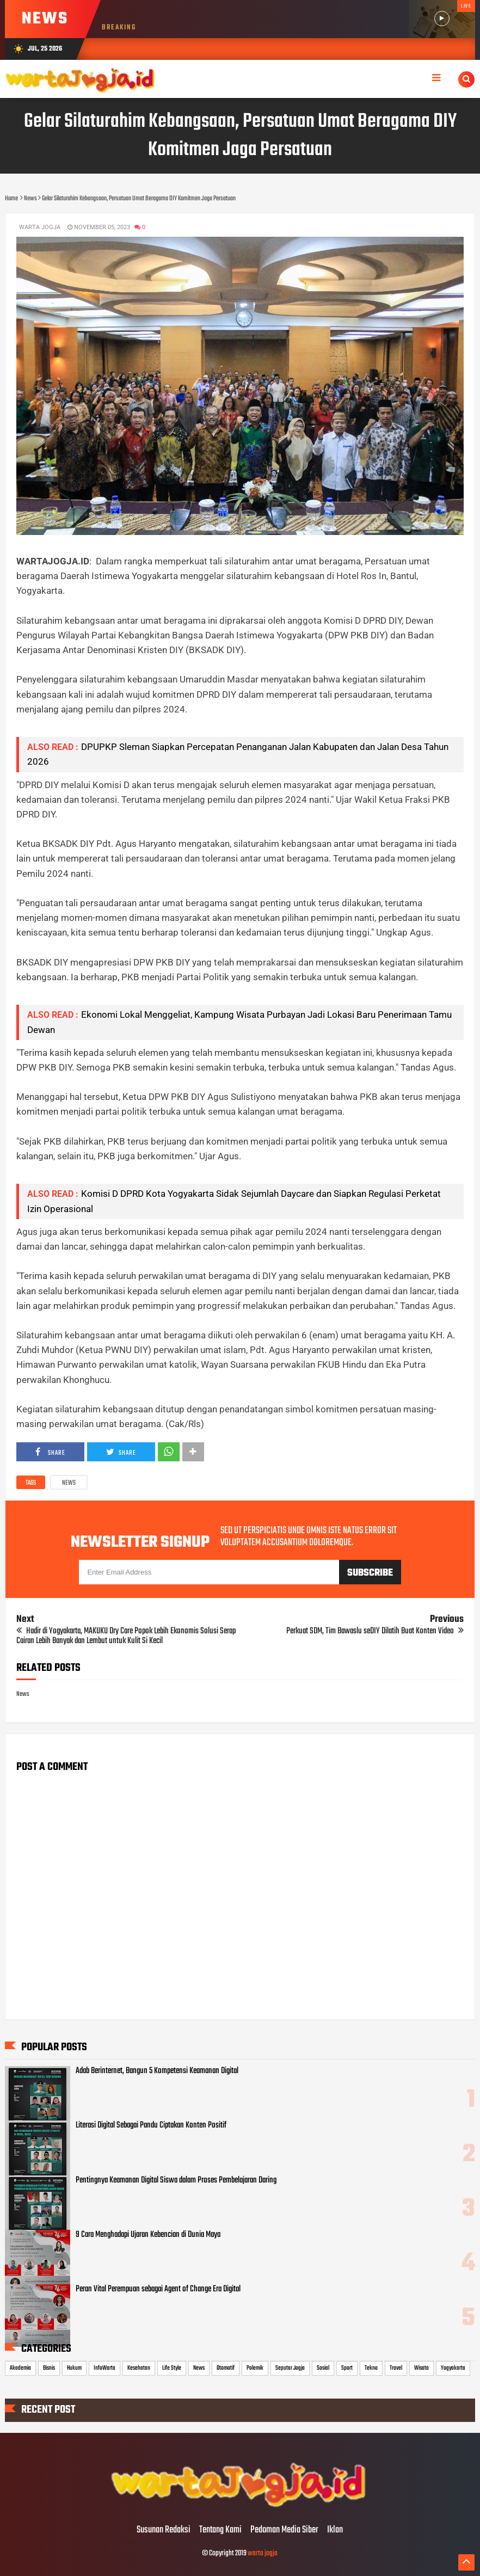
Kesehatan (138, 2368)
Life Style (171, 2368)
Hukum (74, 2368)
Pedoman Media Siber (284, 2530)
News (69, 1483)
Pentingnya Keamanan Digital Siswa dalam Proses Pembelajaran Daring (176, 2180)
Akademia (20, 2368)
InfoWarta (104, 2368)
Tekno (371, 2368)
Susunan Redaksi (163, 2530)
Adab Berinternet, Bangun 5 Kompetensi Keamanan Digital (157, 2071)
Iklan (335, 2530)
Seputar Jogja (290, 2368)
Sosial (323, 2368)
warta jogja (263, 2553)
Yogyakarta (453, 2368)
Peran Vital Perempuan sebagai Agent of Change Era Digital (158, 2289)
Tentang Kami (220, 2530)
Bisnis (49, 2368)
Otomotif (226, 2368)
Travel (396, 2368)
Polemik (255, 2368)
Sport (347, 2368)
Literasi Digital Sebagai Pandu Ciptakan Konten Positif (151, 2125)
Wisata (421, 2368)
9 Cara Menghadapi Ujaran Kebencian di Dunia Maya (148, 2235)
